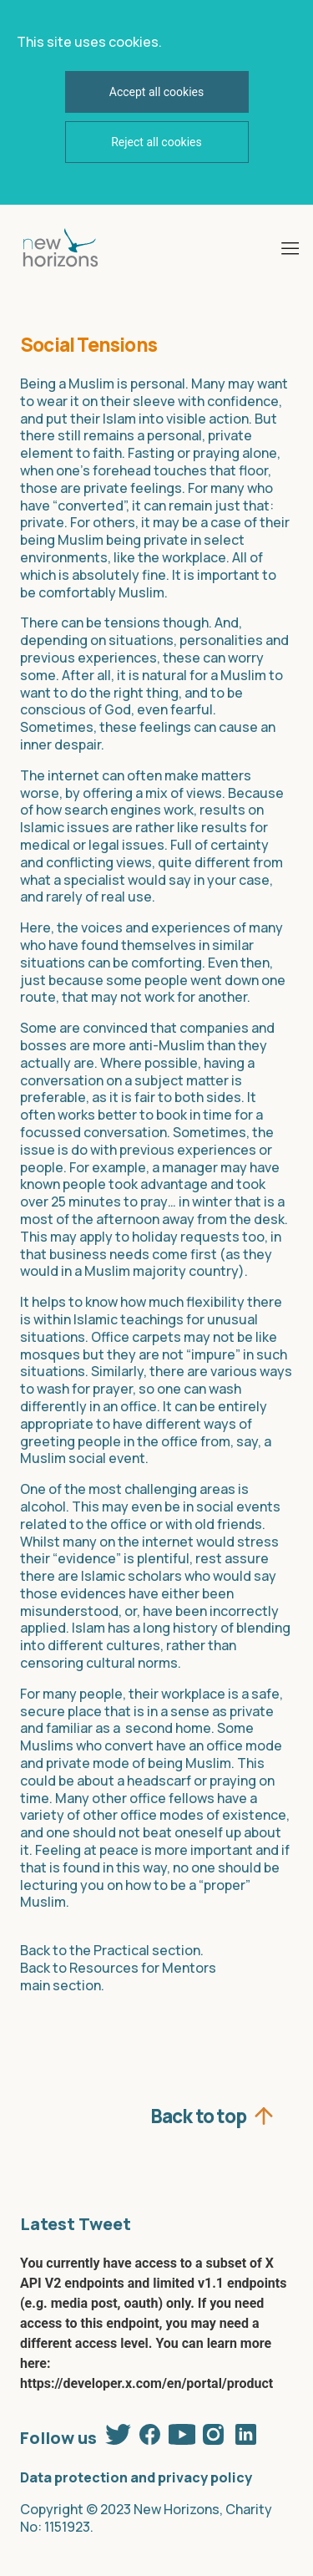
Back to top (198, 2114)
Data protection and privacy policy (136, 2477)
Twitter (118, 2434)
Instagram (213, 2434)
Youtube (182, 2434)
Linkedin (245, 2434)
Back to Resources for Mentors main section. (118, 1976)
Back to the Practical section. (112, 1950)
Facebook (150, 2434)
